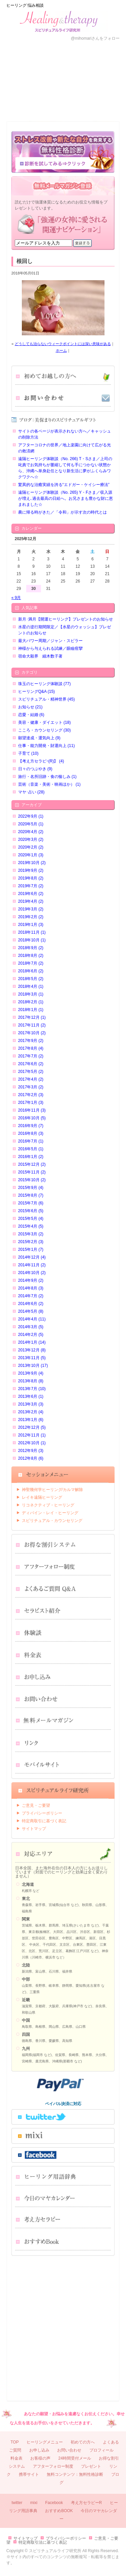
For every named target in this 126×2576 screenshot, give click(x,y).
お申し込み (47, 101)
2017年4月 (30, 1079)
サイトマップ (34, 1828)
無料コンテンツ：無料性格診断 (75, 2474)
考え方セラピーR (86, 2502)
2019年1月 (30, 924)
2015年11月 (32, 1172)
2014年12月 (32, 1257)
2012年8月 (30, 1458)
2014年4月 (32, 1319)
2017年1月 (30, 1102)
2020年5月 (30, 824)
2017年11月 (32, 1025)
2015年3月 (30, 1234)
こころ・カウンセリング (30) (44, 730)
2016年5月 (30, 1149)
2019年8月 (30, 878)
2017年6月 (30, 1063)
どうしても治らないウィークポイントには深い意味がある (63, 344)
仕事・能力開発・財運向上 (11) (46, 745)
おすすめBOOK (59, 2510)
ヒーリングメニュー (45, 2442)
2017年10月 (32, 1033)
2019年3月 (30, 909)
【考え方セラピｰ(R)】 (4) (41, 761)
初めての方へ (83, 2442)
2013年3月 (30, 1404)
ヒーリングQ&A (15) (36, 691)
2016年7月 (30, 1141)
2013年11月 (32, 1357)
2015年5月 (30, 1218)
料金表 (16, 101)
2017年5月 (30, 1071)
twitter (16, 2502)
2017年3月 (30, 1087)
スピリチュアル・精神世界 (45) (46, 699)
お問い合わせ (79, 101)
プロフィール (79, 60)
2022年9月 (30, 816)
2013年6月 (30, 1396)
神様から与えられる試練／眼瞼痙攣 (50, 648)
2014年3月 (30, 1326)
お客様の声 (47, 60)
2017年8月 (30, 1048)
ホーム (61, 350)
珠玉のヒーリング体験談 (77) (44, 683)
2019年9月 (30, 870)
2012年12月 (32, 1427)
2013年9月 (30, 1373)
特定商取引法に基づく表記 (42, 2542)
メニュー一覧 (110, 60)
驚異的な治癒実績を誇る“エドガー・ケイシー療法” (64, 484)
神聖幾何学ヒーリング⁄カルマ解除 (52, 1489)
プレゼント (91, 2466)
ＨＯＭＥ (16, 60)
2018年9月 (30, 947)
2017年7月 (30, 1056)
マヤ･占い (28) (31, 792)
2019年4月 (30, 901)
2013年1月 (30, 1419)
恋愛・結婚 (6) (31, 714)
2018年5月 (30, 978)
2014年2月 (30, 1334)
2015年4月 (30, 1226)
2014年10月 (32, 1272)
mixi (33, 2502)
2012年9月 (30, 1450)
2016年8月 (30, 1133)
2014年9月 (30, 1280)
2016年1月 (30, 1156)
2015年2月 (30, 1241)
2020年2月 (30, 847)
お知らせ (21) (30, 707)
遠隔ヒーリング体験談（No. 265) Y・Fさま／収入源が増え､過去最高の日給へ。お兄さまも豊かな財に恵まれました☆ (65, 498)
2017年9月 (30, 1040)
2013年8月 (30, 1381)
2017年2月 (30, 1094)
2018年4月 (30, 986)
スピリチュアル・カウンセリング (52, 1520)
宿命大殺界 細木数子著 (40, 656)
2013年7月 (32, 1388)
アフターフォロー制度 (53, 2466)
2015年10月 (32, 1180)
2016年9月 (30, 1125)
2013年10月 (33, 1365)
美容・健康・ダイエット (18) (44, 722)
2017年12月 (32, 1017)
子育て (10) (28, 753)
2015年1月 (30, 1249)
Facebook (54, 2502)
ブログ (110, 101)
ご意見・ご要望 (36, 1805)
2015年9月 (30, 1187)
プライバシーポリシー (42, 1813)
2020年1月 (30, 855)
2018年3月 (30, 994)
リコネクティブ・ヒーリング (48, 1505)
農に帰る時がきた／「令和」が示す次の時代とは (62, 512)
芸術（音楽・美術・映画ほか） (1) (49, 784)
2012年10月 (32, 1443)
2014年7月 (30, 1296)
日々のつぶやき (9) (35, 769)
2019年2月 (30, 916)
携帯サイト (29, 2474)
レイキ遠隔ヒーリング (42, 1497)
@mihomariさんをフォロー (95, 38)
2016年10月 (32, 1118)
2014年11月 (32, 1265)
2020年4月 (30, 831)
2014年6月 (30, 1303)
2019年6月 (30, 893)
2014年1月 (32, 1342)
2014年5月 (30, 1311)
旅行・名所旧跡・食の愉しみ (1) (47, 776)
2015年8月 (30, 1195)
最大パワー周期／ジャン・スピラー (50, 640)
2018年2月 (30, 1002)
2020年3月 (30, 839)
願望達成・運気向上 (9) (39, 738)
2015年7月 (30, 1203)
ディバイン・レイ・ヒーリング (50, 1512)
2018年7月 (30, 963)
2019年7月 (30, 886)
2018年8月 (30, 955)
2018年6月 (30, 971)
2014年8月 (30, 1288)
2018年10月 (32, 940)
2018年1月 (30, 1009)
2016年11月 (32, 1110)
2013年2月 (30, 1412)
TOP (14, 2442)
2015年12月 (32, 1164)
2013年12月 (32, 1350)
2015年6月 (30, 1210)
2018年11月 (32, 932)
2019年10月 (32, 862)
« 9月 (16, 597)
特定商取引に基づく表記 (44, 1821)
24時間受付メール (74, 2458)
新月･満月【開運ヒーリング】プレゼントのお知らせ (65, 619)
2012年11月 (32, 1435)
